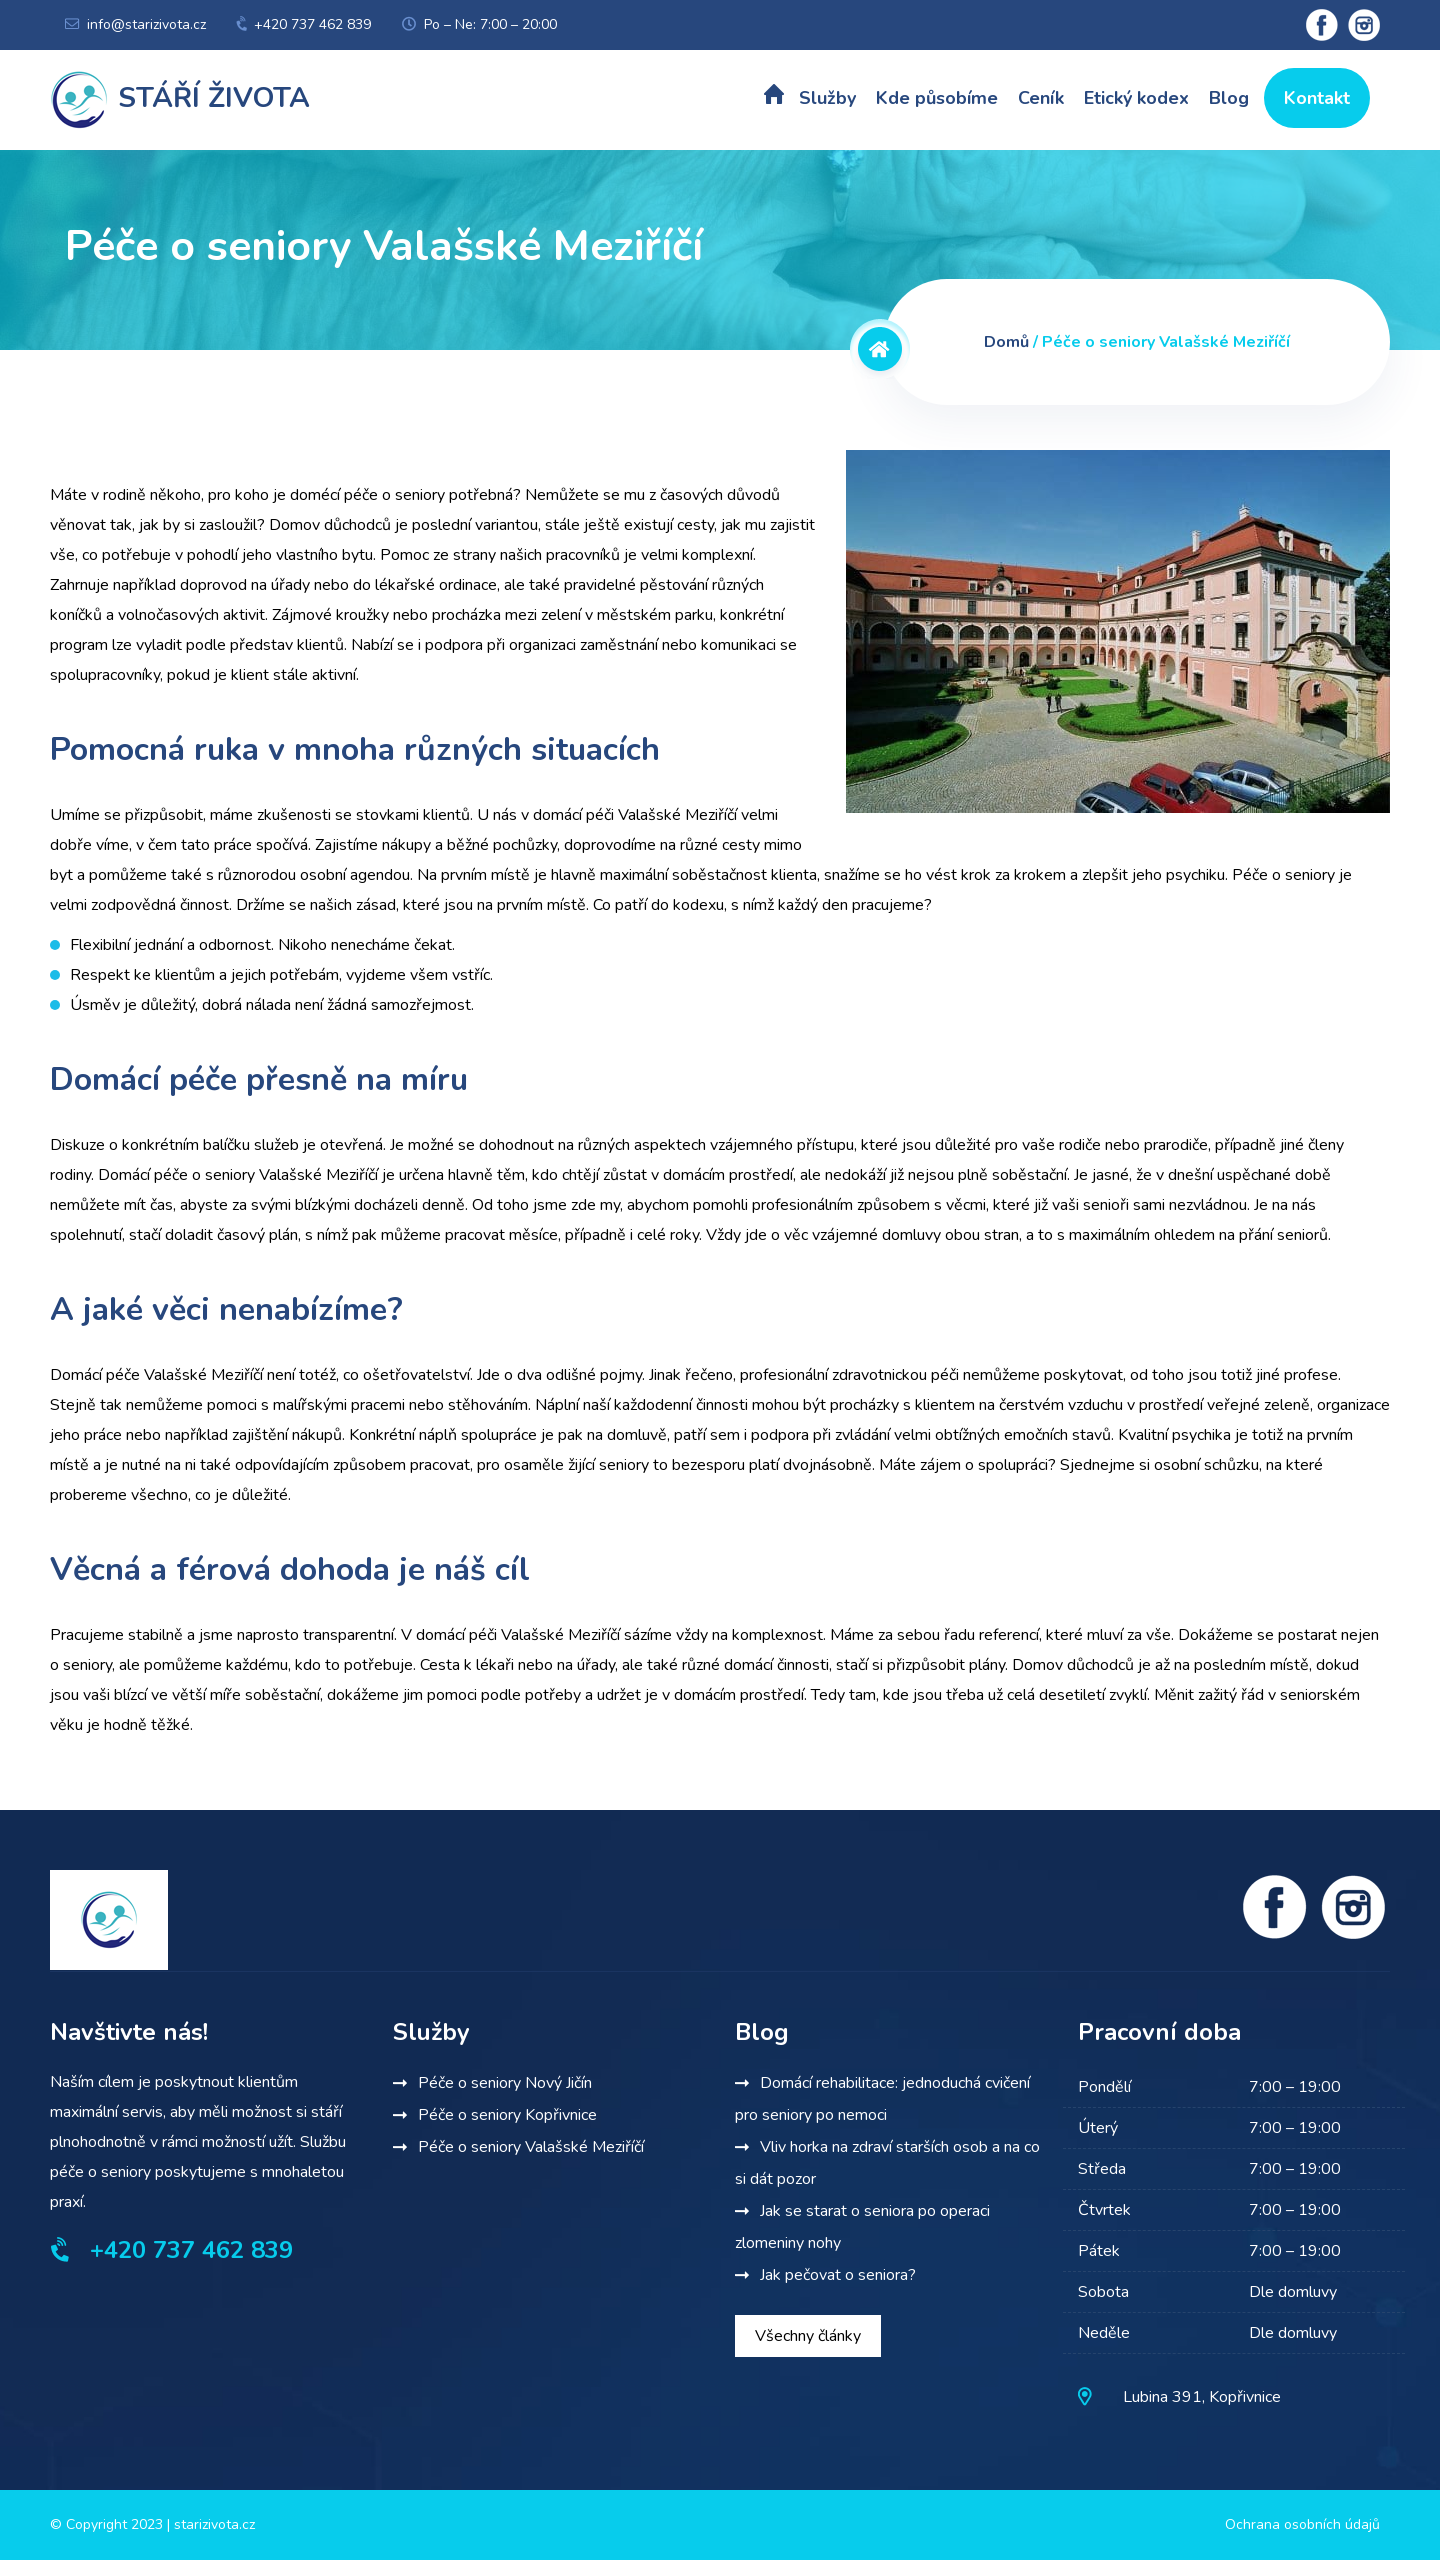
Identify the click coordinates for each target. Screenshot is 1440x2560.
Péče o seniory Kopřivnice (507, 2115)
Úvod (774, 99)
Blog (1229, 98)
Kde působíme (937, 98)
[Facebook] (1275, 1907)
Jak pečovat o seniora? (838, 2275)
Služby (827, 98)
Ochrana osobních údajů (1302, 2524)
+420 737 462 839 (312, 24)
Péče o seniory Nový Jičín (505, 2083)
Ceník (1041, 98)
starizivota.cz (214, 2524)
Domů (1006, 342)
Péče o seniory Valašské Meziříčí (531, 2147)
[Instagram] (1353, 1907)
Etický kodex (1136, 98)
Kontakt (1317, 98)
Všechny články (808, 2336)
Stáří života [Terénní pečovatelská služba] (180, 98)
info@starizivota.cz (146, 24)
